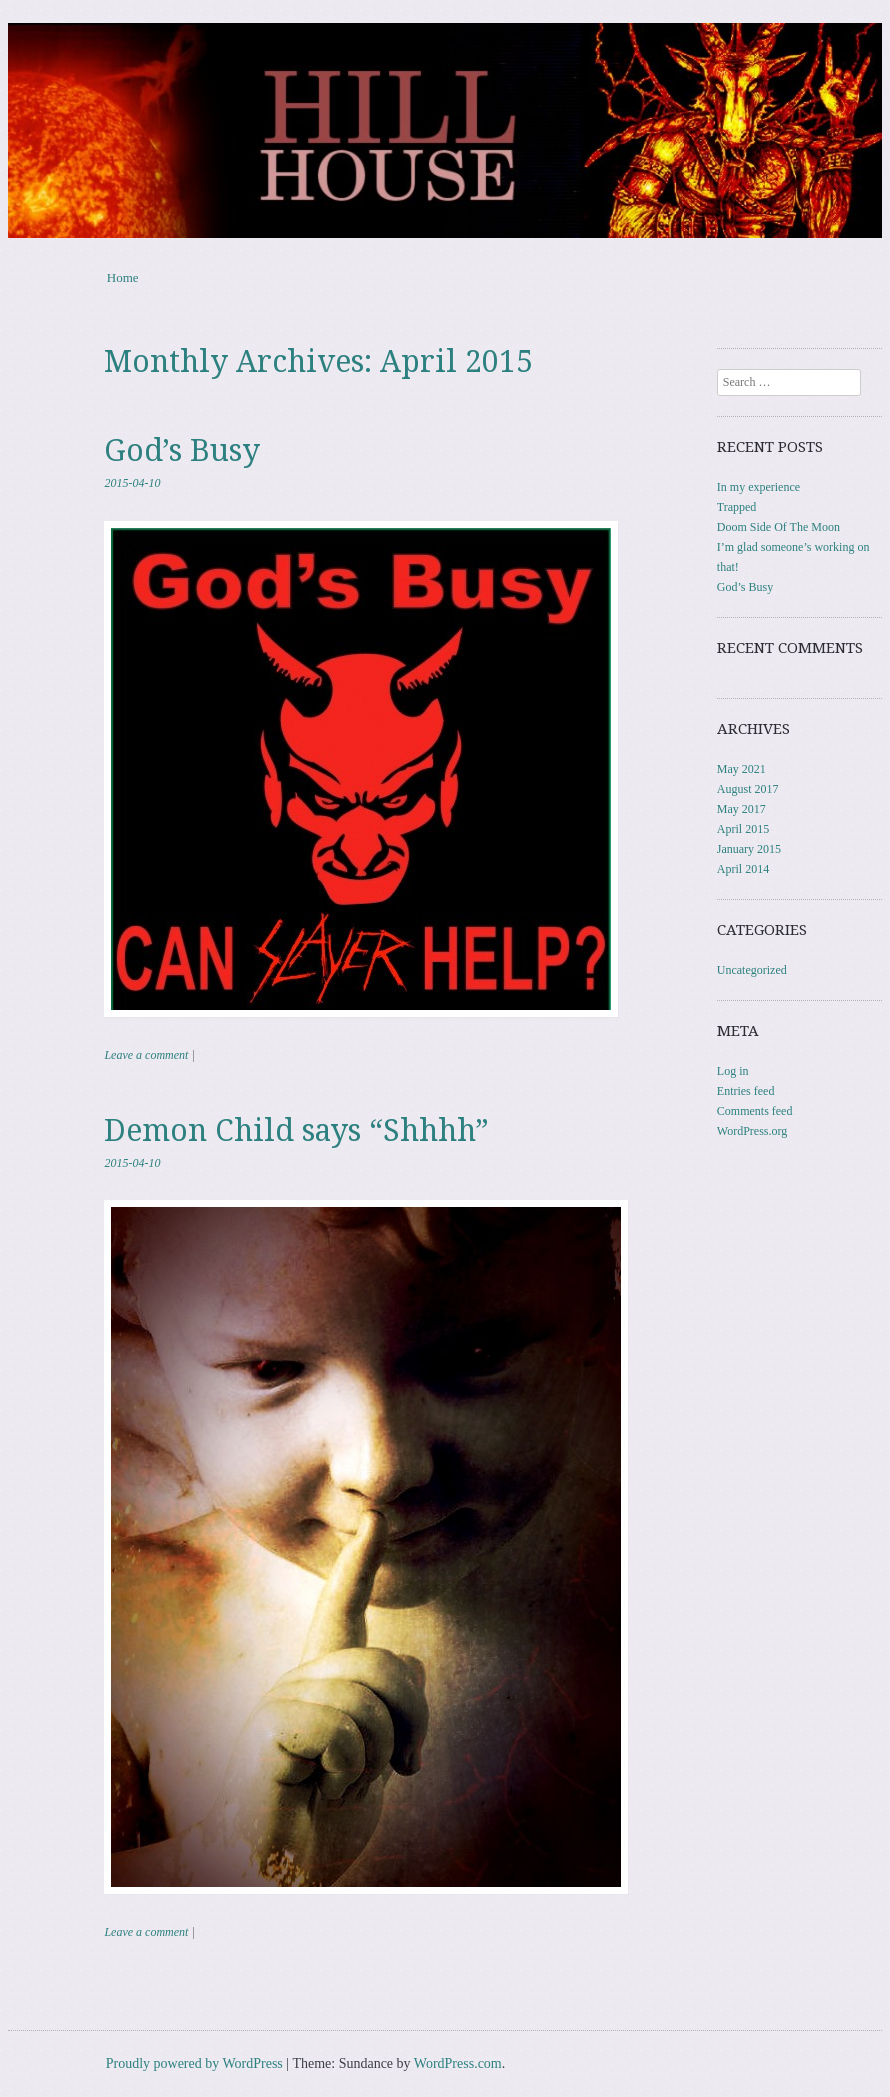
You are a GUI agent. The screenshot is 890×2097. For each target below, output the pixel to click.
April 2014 (743, 869)
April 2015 (743, 829)
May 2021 (741, 769)
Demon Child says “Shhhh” (296, 1130)
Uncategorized (752, 970)
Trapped (737, 507)
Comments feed (755, 1111)
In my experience (758, 487)
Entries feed (746, 1091)
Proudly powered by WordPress (194, 2063)
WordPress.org (752, 1131)
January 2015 (749, 849)
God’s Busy (182, 450)
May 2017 (741, 809)
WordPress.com (458, 2063)
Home (123, 277)
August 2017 (748, 789)
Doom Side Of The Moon (778, 527)
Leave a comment (146, 1055)
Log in (733, 1071)
